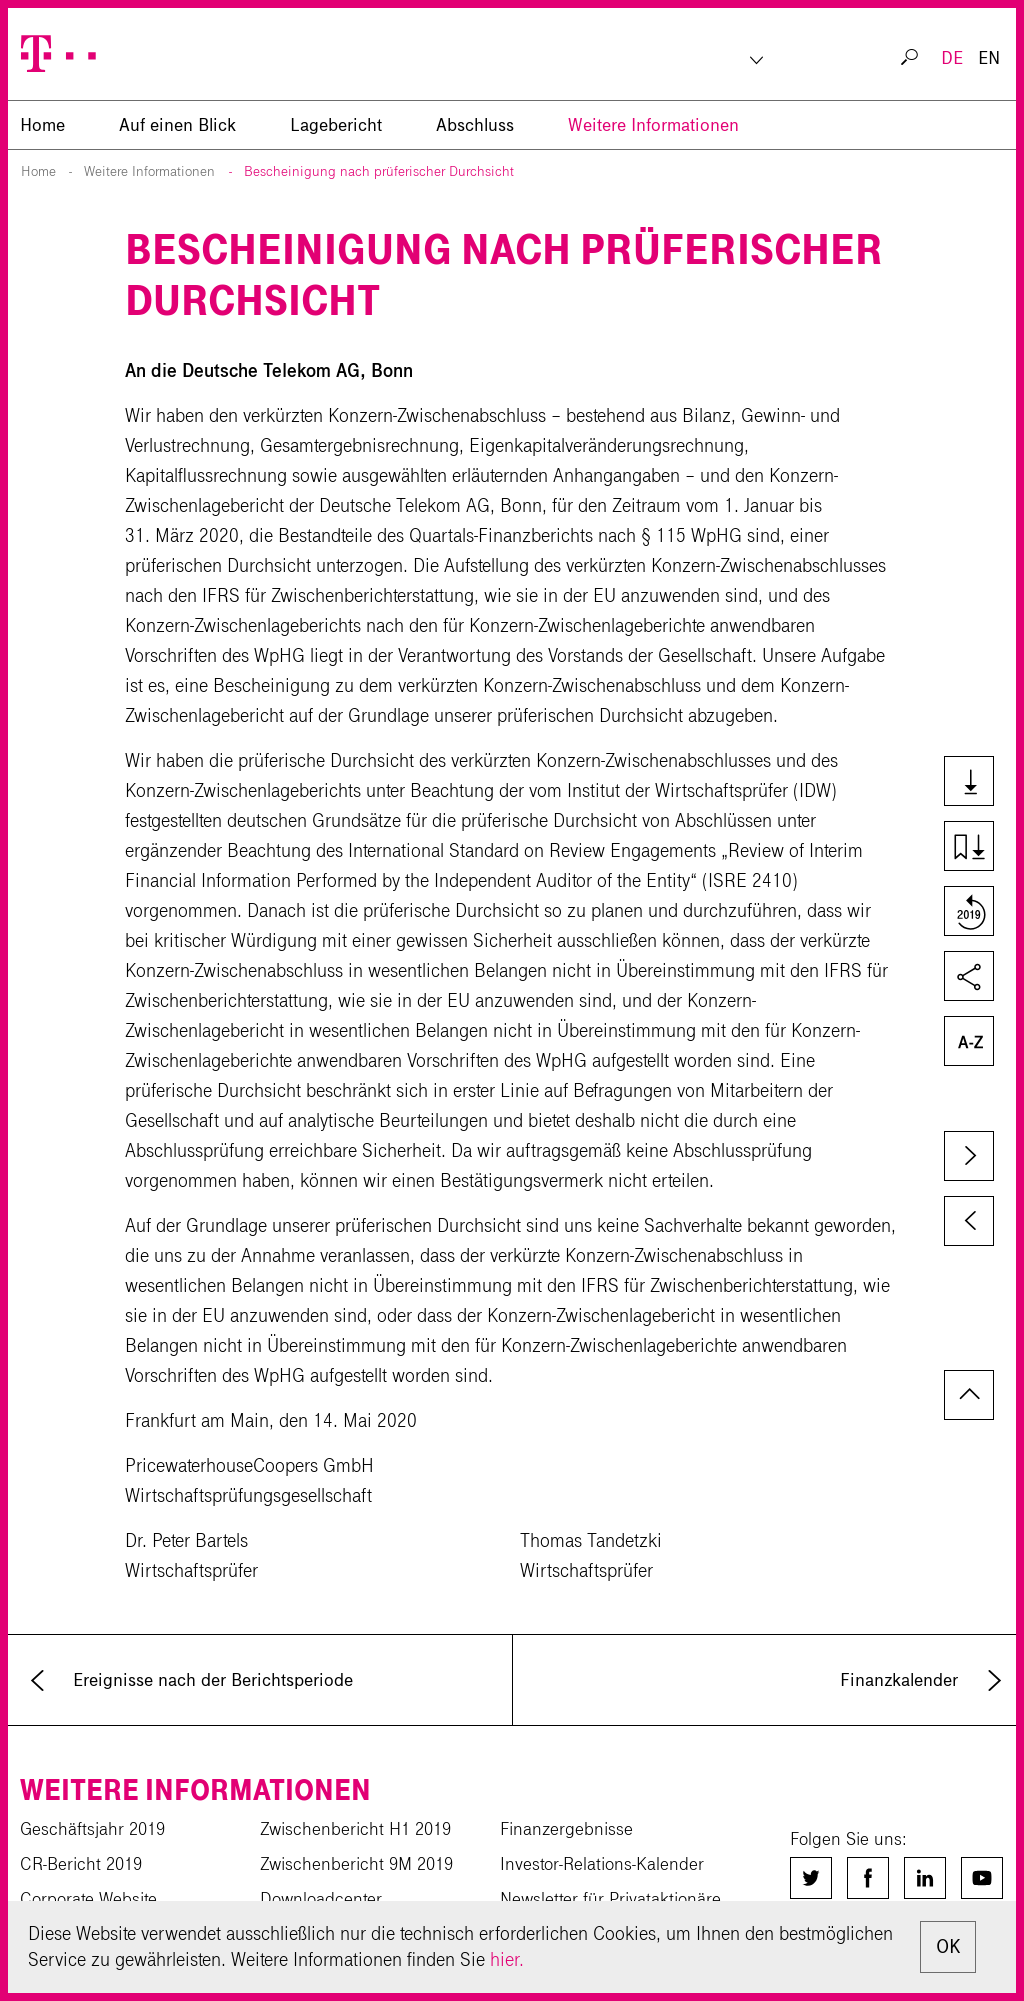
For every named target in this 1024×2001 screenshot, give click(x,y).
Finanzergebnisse (566, 1829)
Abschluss (475, 125)
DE (952, 58)
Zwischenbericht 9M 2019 (356, 1864)
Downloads (967, 783)
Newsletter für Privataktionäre (610, 1899)
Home (38, 171)
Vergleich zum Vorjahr (967, 913)
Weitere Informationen (653, 125)
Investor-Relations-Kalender (602, 1864)
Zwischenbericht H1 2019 (355, 1829)
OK (948, 1946)
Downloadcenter (321, 1899)
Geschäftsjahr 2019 (92, 1829)
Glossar (967, 1043)
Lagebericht (336, 125)
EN (989, 58)
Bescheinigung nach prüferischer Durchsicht (379, 171)
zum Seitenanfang (969, 1395)
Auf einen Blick (177, 125)
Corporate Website (88, 1899)
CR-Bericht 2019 (81, 1864)
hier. (507, 1959)
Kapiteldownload (967, 848)
